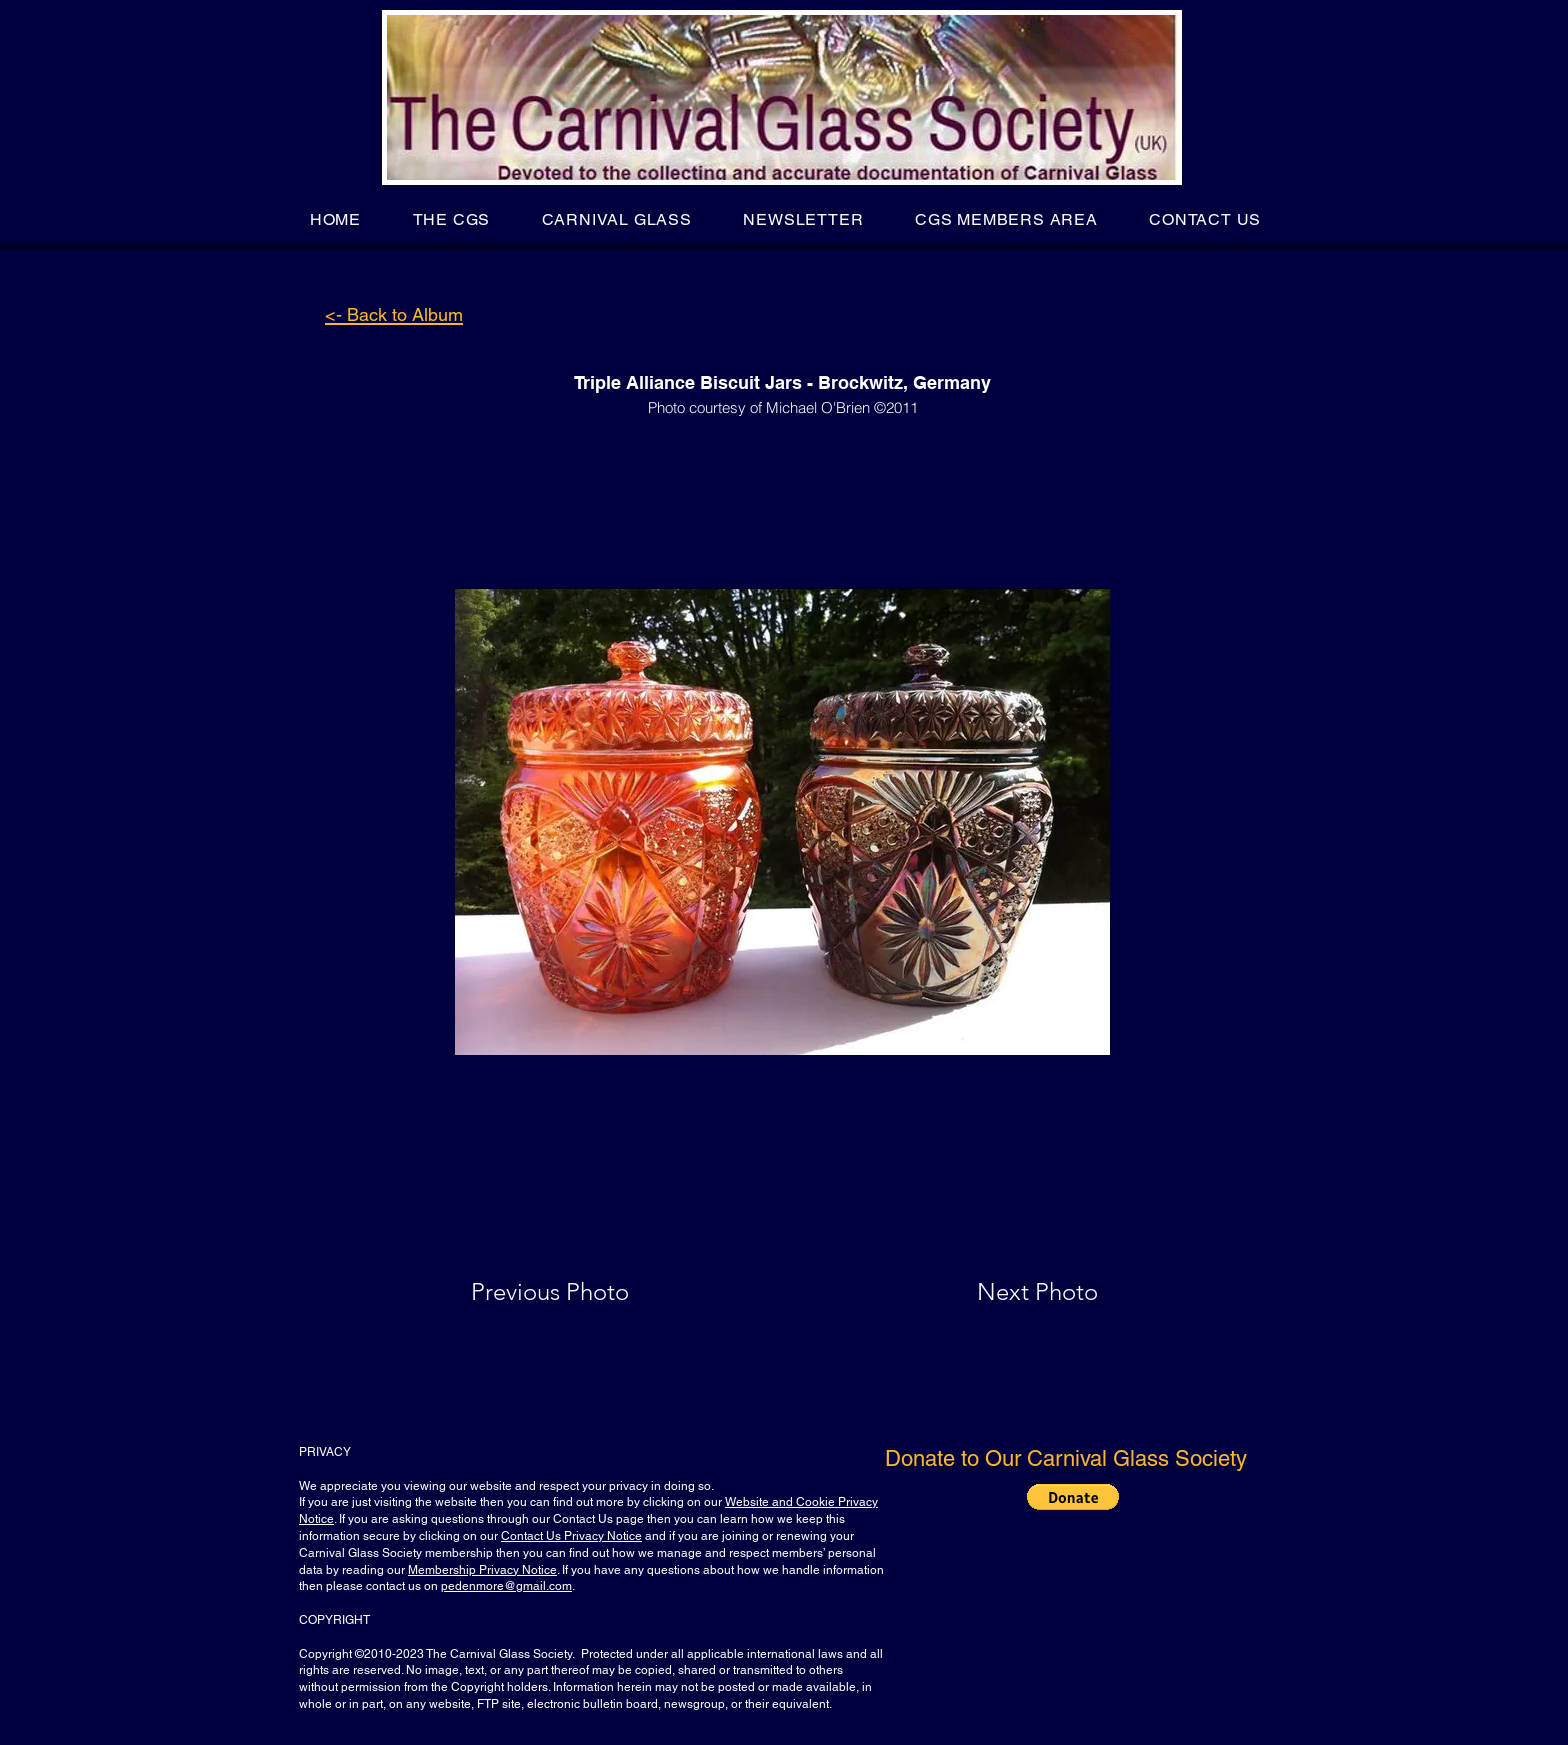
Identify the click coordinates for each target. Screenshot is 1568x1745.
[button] (451, 219)
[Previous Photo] (578, 1292)
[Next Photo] (998, 1292)
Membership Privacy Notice (482, 1570)
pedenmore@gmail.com (506, 1586)
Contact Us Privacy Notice (571, 1536)
